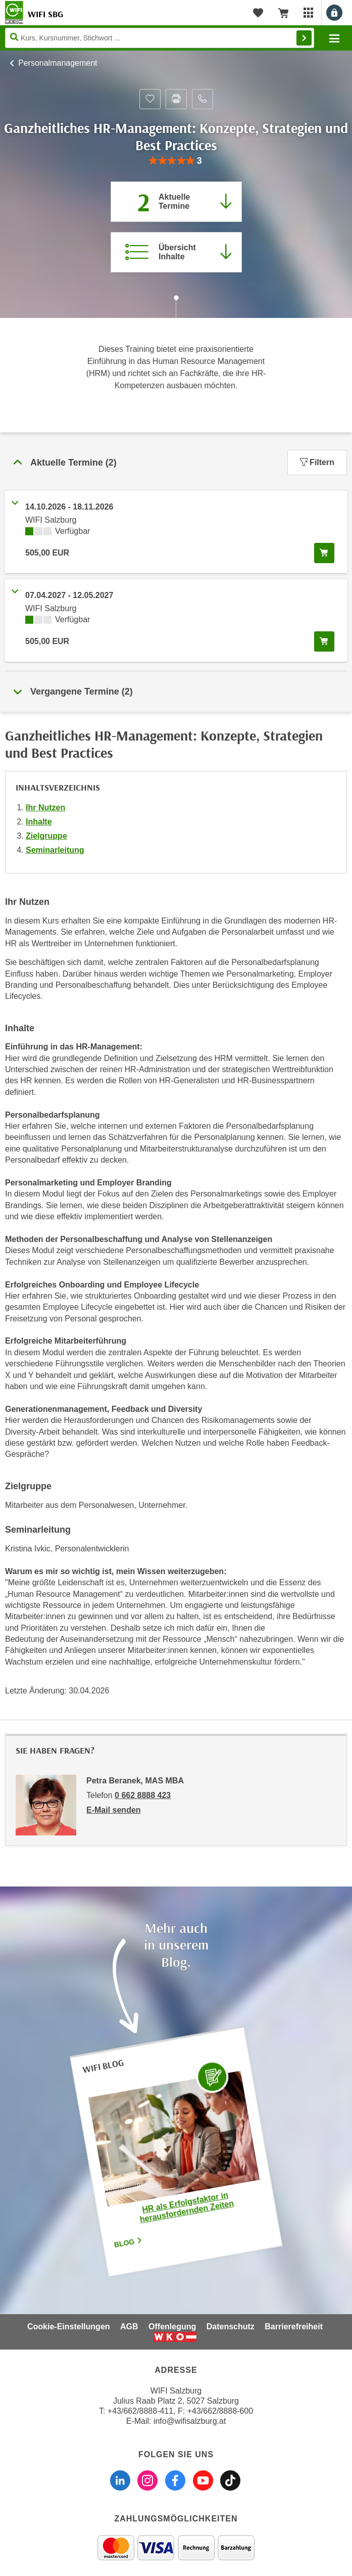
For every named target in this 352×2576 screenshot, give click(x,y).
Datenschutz (231, 2326)
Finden (304, 37)
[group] (176, 161)
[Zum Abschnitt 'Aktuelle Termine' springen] (176, 201)
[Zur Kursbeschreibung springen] (176, 252)
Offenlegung (172, 2326)
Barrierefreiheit (294, 2326)
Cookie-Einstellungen (68, 2326)
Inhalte (39, 821)
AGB (129, 2326)
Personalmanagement (57, 63)
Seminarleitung (55, 850)
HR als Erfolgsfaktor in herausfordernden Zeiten (186, 2207)
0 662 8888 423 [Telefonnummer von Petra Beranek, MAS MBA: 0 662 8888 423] (143, 1795)
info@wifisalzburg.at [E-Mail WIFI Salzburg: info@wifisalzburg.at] (190, 2421)
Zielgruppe (46, 836)
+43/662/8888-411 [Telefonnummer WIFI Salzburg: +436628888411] (140, 2411)
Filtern (317, 462)
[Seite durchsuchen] (159, 38)
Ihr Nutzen (45, 807)
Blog (128, 2242)
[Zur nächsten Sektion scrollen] (176, 308)
